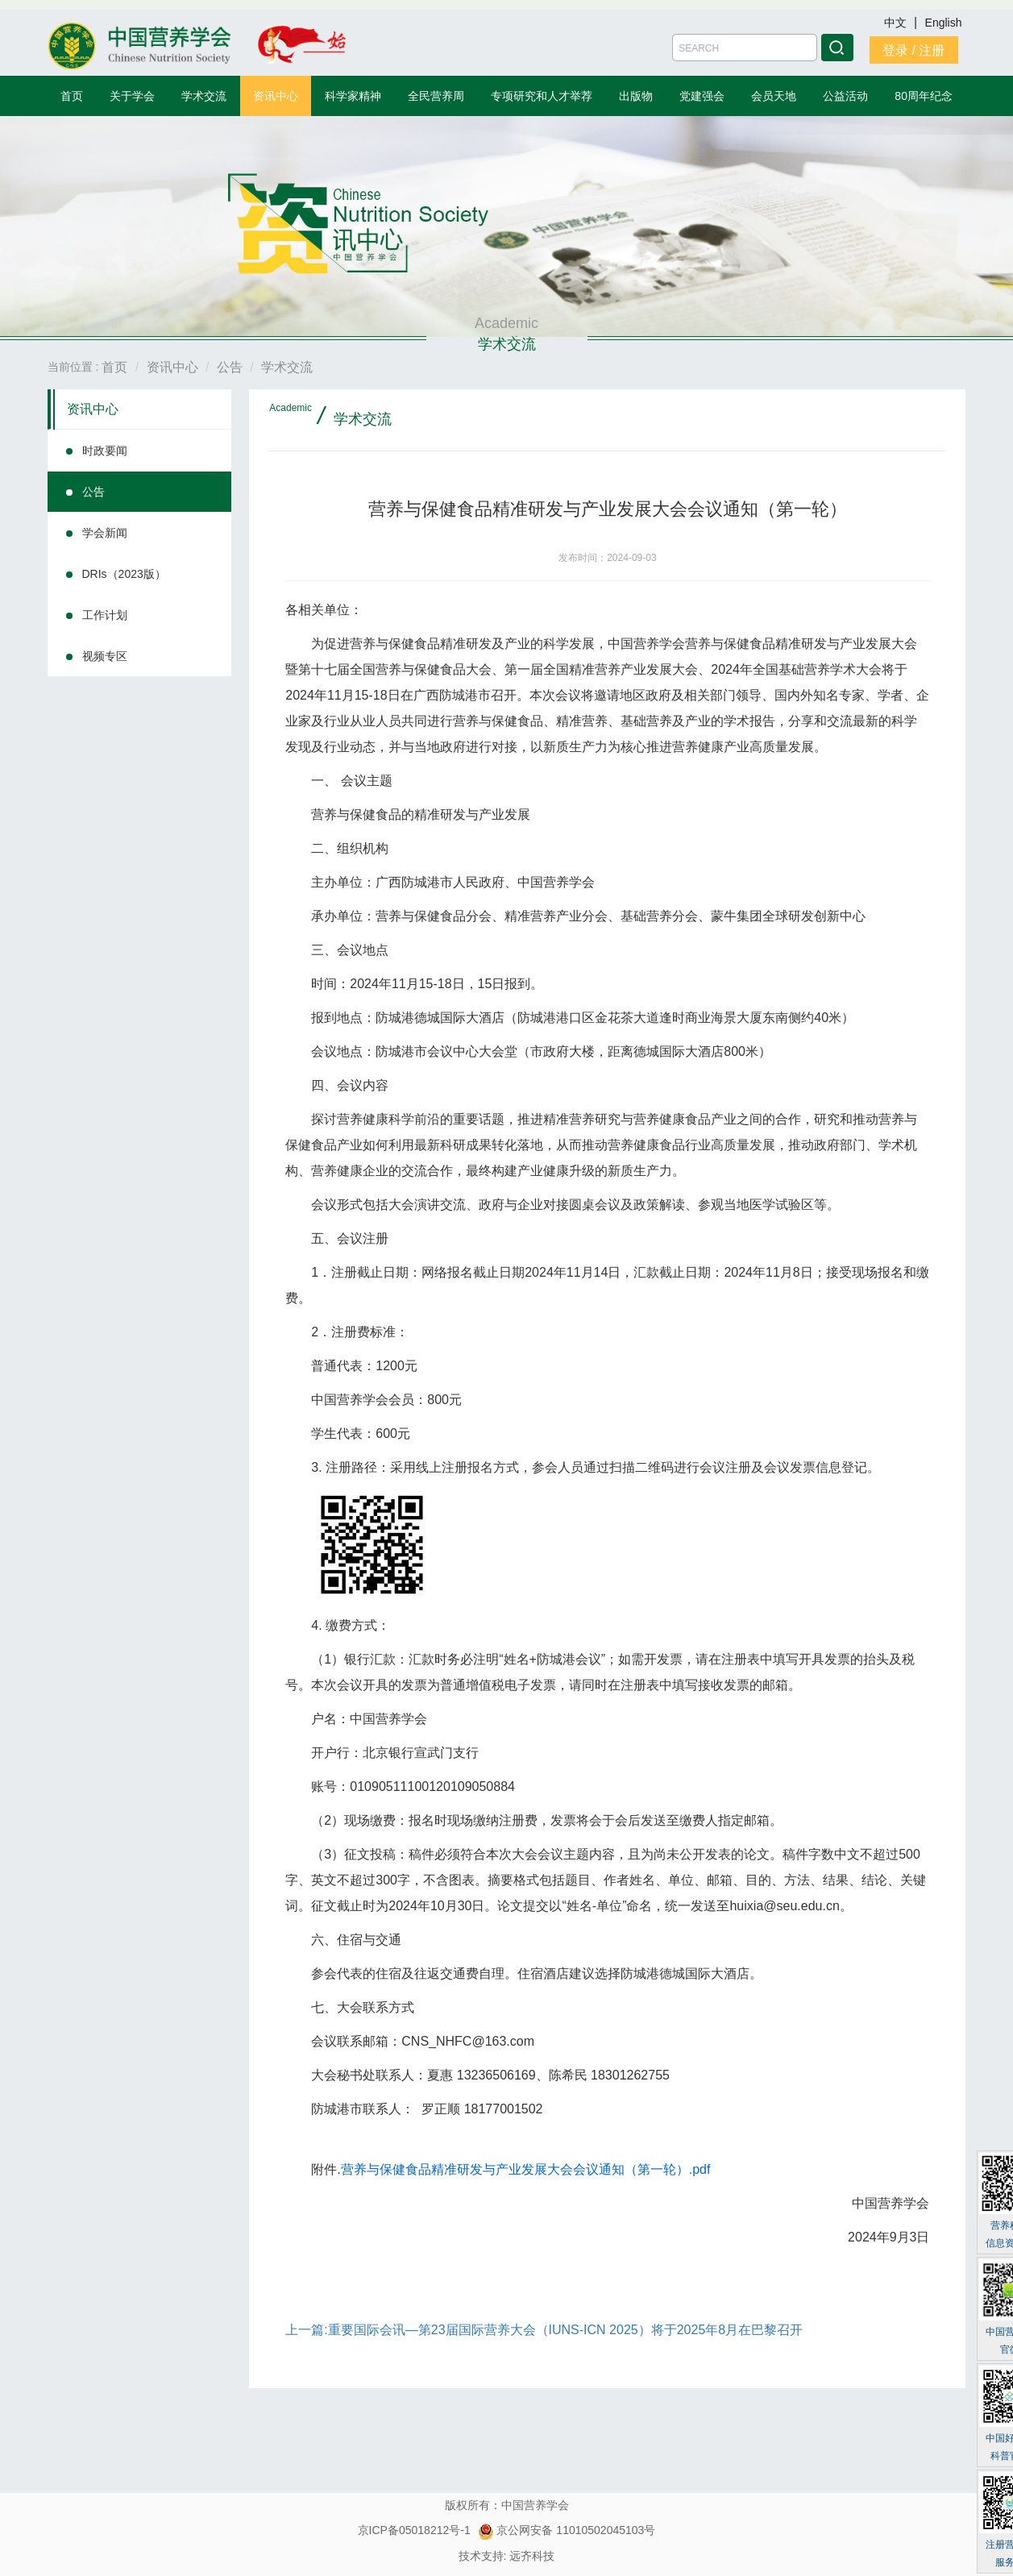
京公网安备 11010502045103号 (567, 2530)
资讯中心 (275, 95)
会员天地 (773, 95)
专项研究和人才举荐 (541, 95)
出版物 (636, 95)
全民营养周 (436, 95)
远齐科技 (531, 2555)
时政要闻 (104, 450)
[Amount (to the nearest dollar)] (744, 47)
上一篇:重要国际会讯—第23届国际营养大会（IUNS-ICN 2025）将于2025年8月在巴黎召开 (544, 2330)
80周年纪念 (924, 95)
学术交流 (203, 95)
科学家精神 (353, 95)
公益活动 (845, 95)
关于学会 (132, 95)
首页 (71, 95)
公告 (93, 491)
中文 (897, 22)
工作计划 (104, 615)
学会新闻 (104, 532)
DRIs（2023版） (124, 573)
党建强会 (701, 95)
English (943, 22)
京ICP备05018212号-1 (414, 2530)
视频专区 (104, 656)
